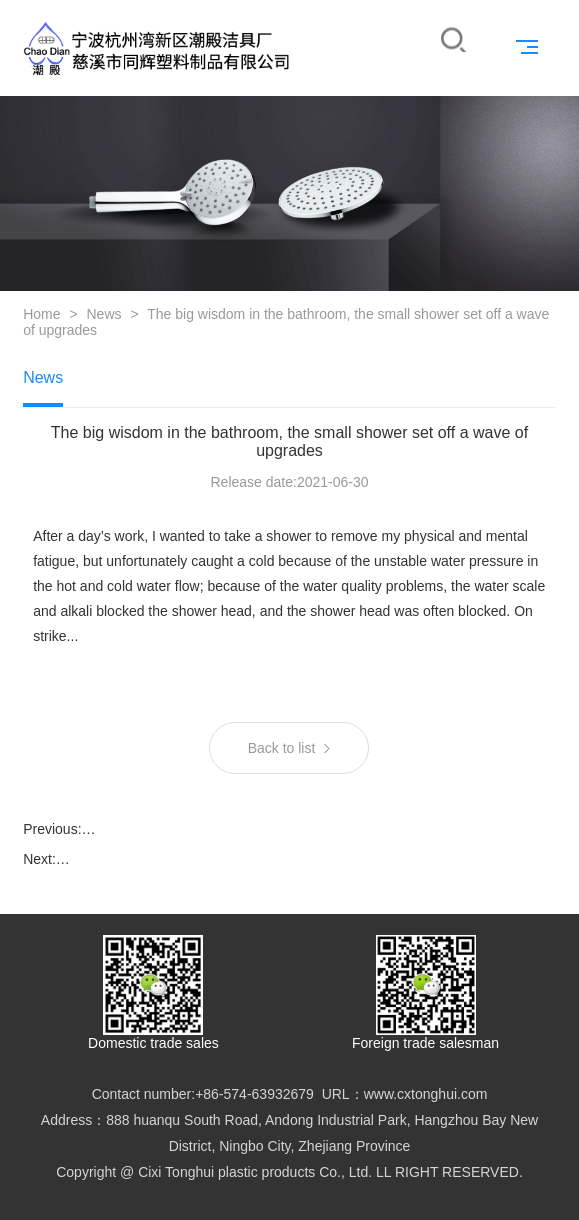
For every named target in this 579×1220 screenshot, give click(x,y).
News (103, 314)
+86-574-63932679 (254, 1094)
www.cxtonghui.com (426, 1094)
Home (41, 314)
